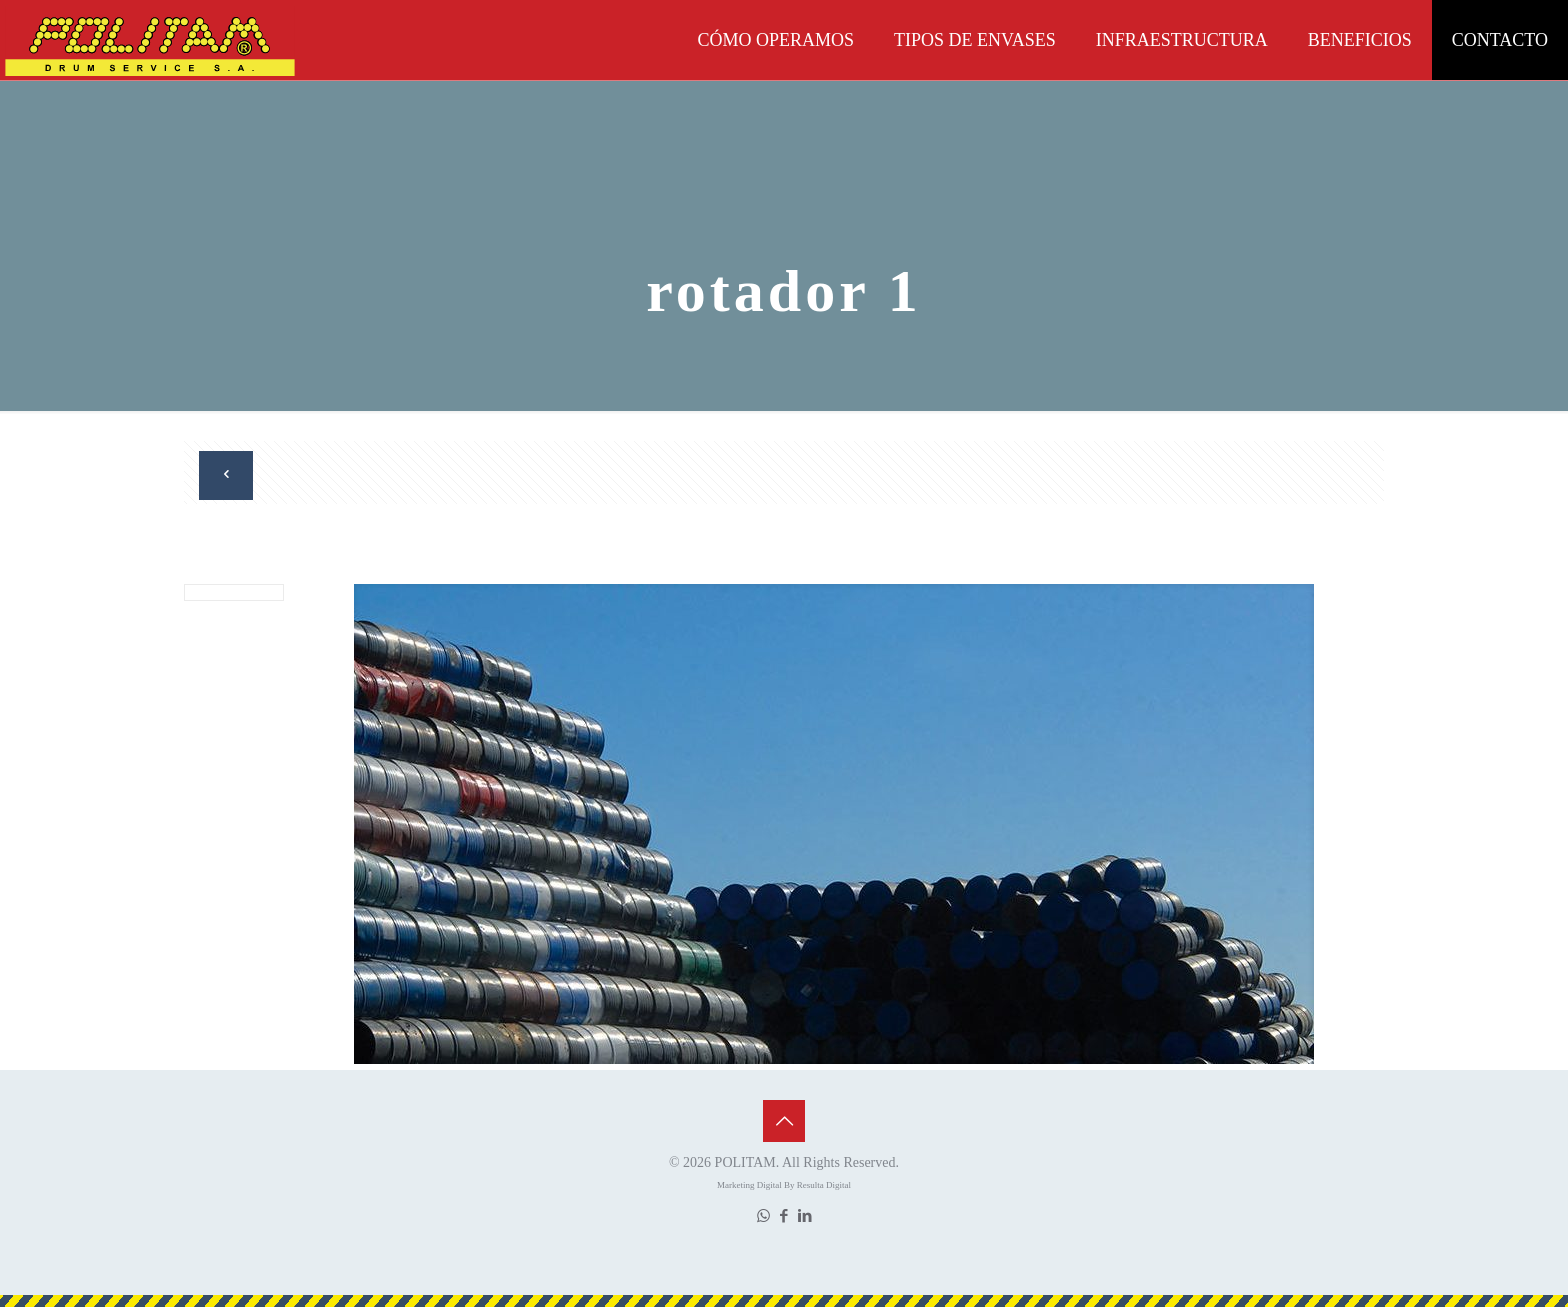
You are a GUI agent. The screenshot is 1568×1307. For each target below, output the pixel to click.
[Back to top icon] (784, 1121)
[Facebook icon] (784, 1216)
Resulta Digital (824, 1185)
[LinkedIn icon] (805, 1216)
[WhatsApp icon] (763, 1216)
